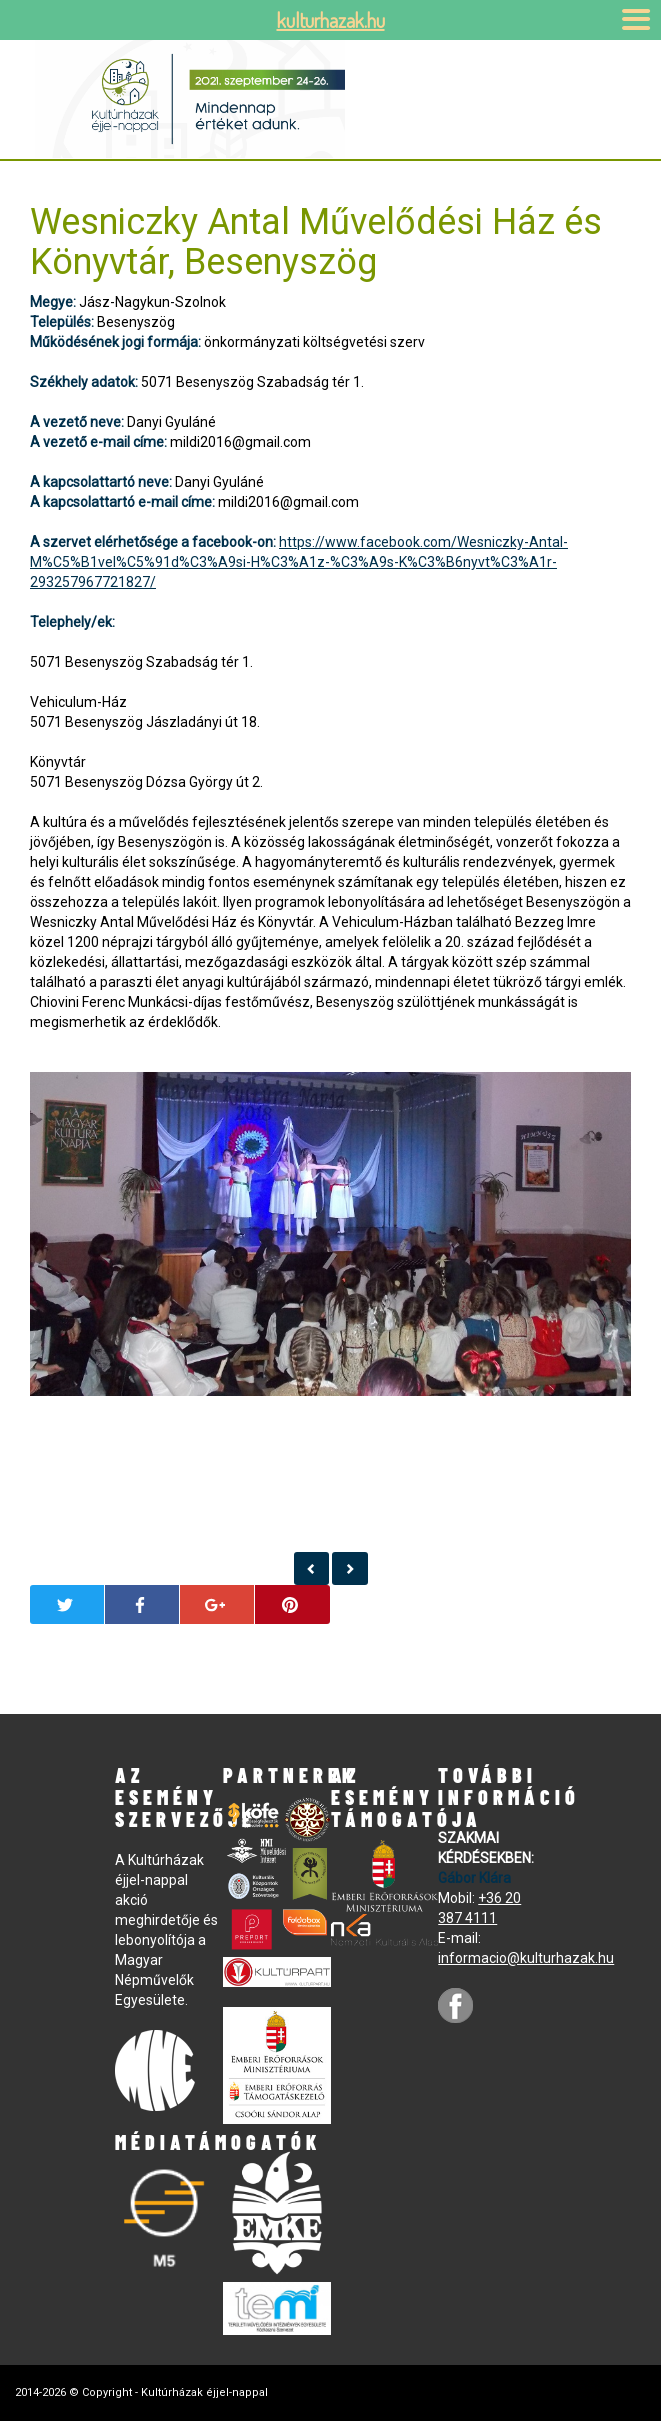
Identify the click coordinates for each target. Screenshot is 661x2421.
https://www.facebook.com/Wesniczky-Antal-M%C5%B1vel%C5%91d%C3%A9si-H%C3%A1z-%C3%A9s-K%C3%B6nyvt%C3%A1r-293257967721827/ (299, 562)
